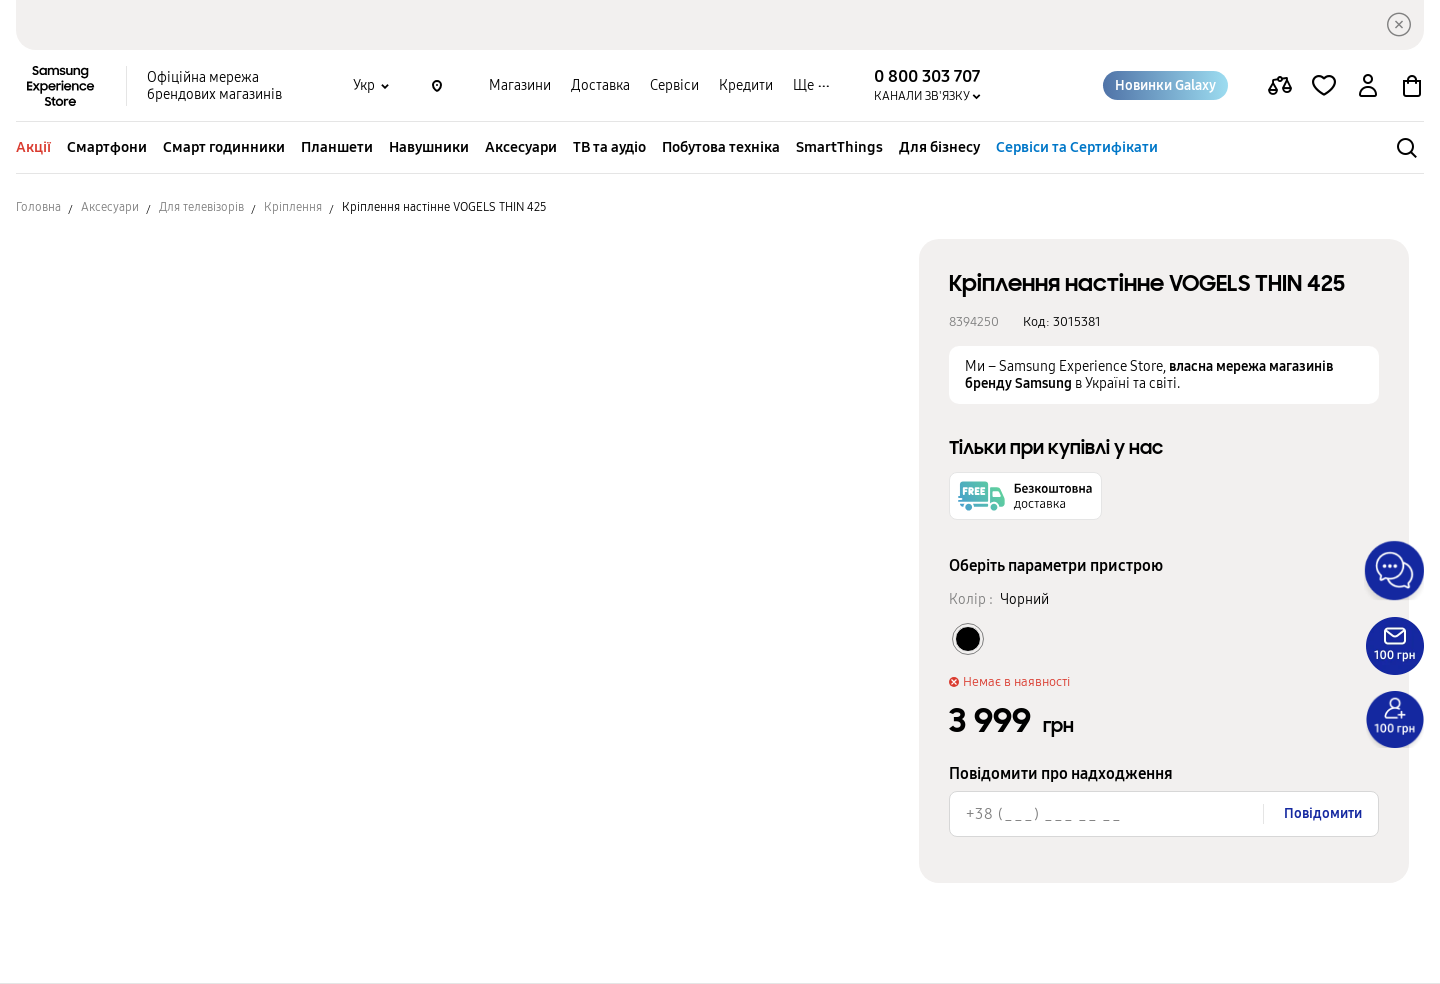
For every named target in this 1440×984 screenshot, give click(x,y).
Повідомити (1323, 813)
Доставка (600, 85)
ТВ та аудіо (609, 147)
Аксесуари (521, 147)
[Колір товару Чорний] (968, 639)
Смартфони (107, 147)
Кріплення (293, 207)
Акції (33, 147)
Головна (38, 207)
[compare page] (1280, 86)
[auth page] (1368, 86)
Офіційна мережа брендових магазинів (214, 86)
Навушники (429, 147)
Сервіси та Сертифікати (1077, 147)
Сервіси (674, 85)
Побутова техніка (721, 147)
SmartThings (839, 147)
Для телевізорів (201, 207)
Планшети (337, 147)
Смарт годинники (224, 147)
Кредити (746, 85)
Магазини (520, 85)
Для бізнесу (939, 147)
